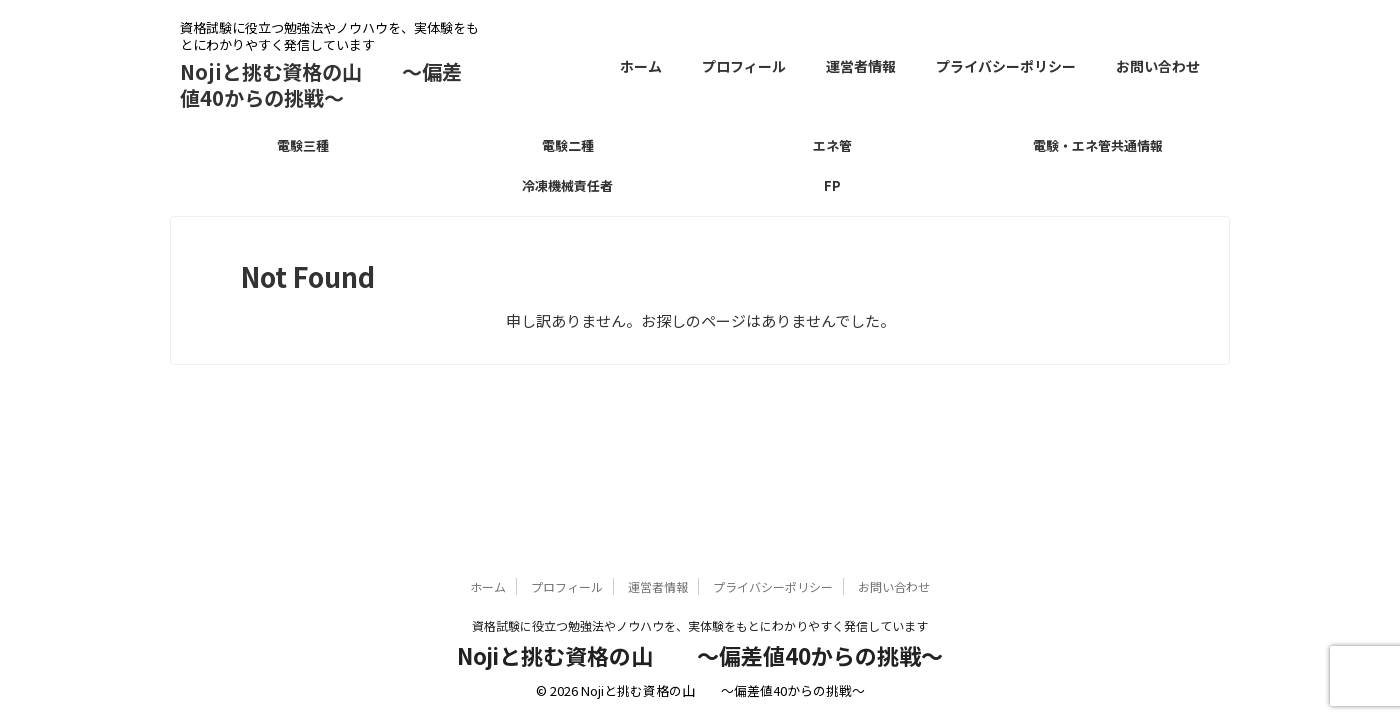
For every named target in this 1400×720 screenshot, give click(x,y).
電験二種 (568, 145)
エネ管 (832, 145)
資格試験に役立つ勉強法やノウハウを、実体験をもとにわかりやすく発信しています (700, 625)
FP (832, 185)
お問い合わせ (1158, 66)
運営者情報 (861, 66)
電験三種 (303, 145)
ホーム (641, 66)
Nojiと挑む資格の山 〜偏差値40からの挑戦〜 (321, 84)
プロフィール (744, 66)
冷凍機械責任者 (567, 185)
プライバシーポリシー (1006, 66)
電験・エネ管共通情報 (1098, 145)
